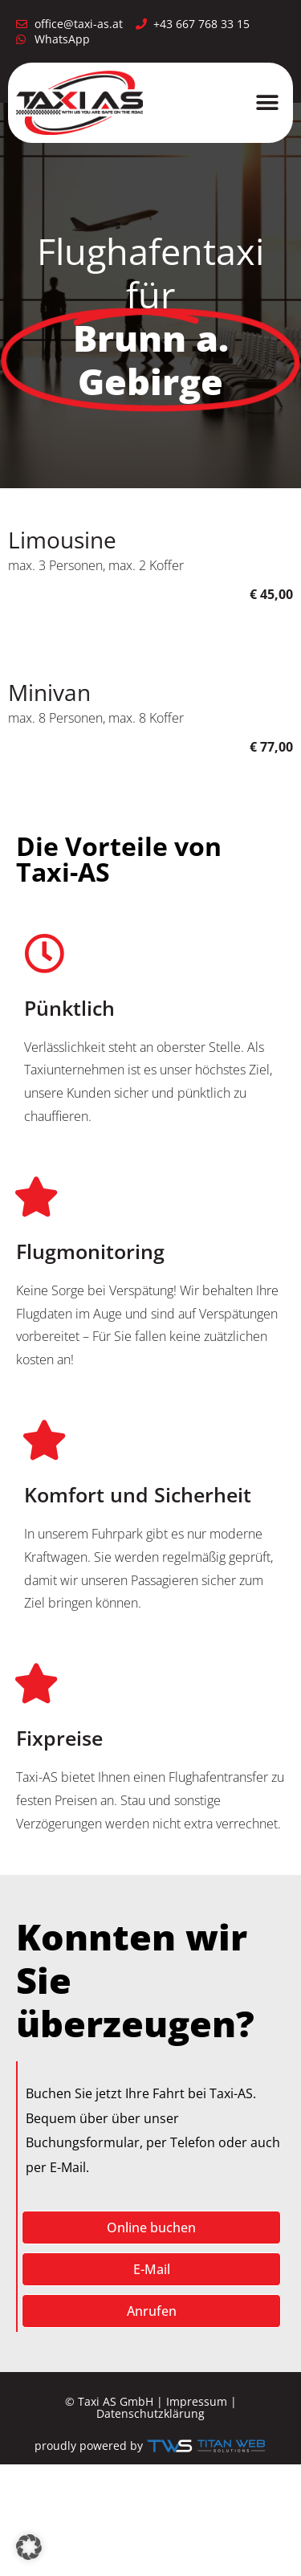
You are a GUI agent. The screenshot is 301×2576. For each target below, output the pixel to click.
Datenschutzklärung (150, 2413)
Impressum (196, 2401)
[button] (267, 102)
